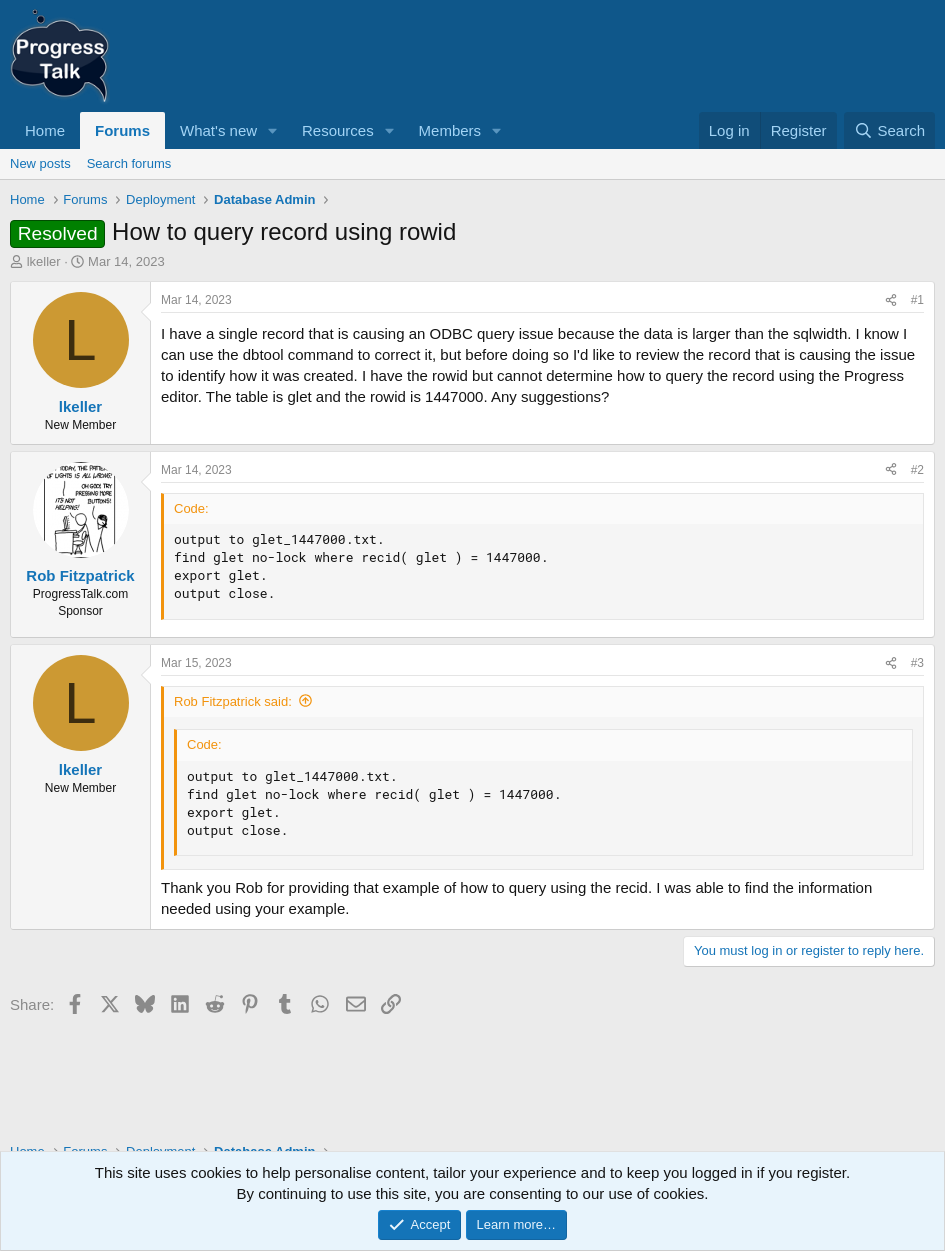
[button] (273, 130)
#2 (917, 470)
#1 (917, 300)
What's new (218, 130)
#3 (917, 663)
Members (450, 130)
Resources (338, 130)
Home (45, 130)
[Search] (889, 130)
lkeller (44, 261)
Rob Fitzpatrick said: (233, 701)
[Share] (891, 300)
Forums (122, 130)
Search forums (129, 163)
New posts (40, 163)
